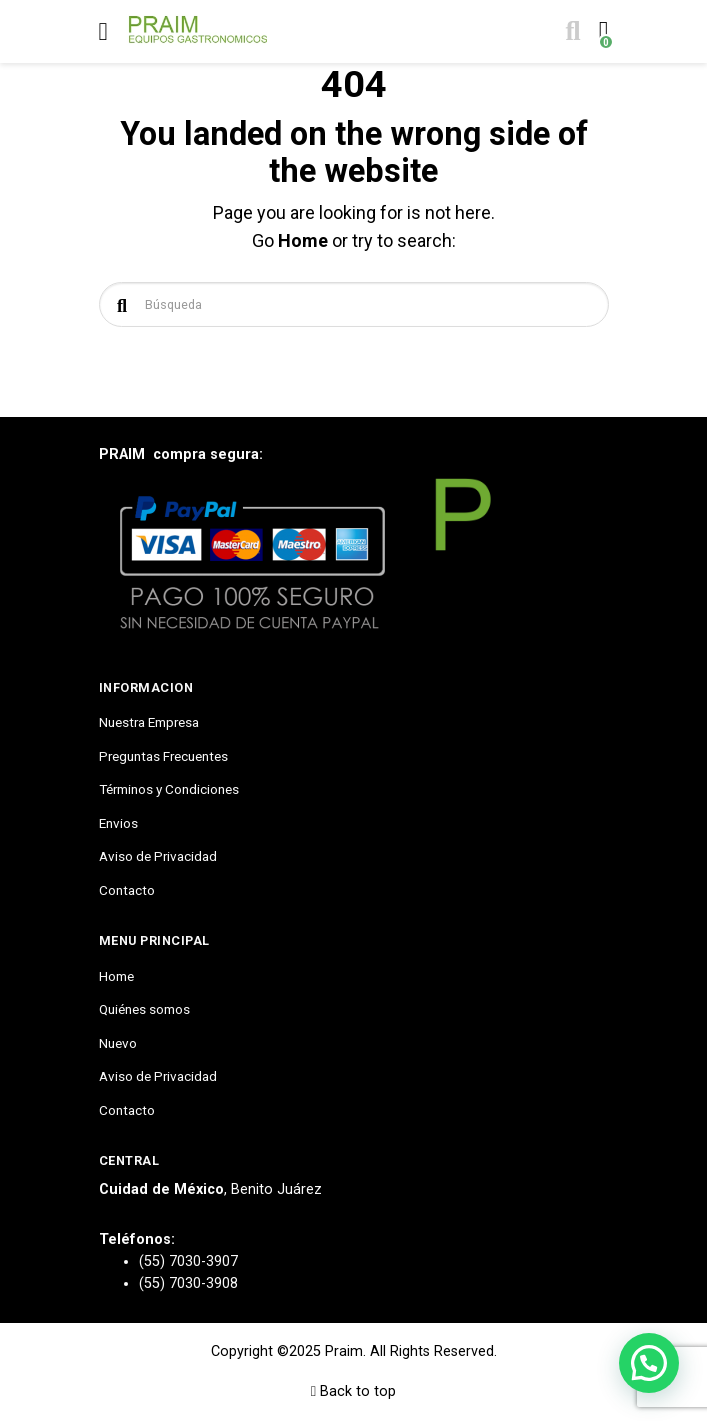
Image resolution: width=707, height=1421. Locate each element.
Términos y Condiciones (169, 789)
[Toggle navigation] (103, 31)
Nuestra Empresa (149, 722)
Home (303, 240)
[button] (649, 1363)
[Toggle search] (571, 32)
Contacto (127, 890)
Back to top (353, 1391)
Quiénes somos (144, 1009)
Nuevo (118, 1043)
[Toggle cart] (601, 32)
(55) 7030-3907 (188, 1261)
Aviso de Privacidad (158, 856)
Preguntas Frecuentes (163, 756)
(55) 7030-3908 (188, 1283)
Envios (118, 823)
